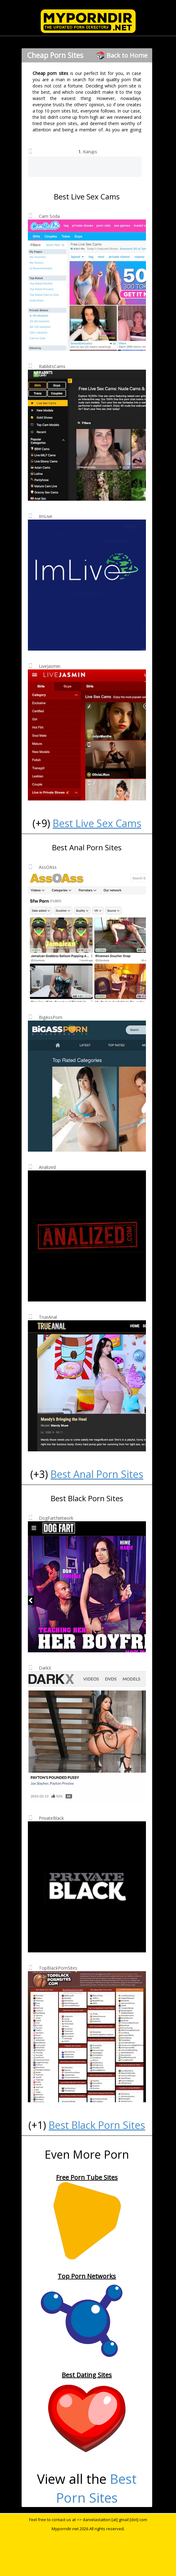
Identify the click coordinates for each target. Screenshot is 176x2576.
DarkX (45, 1668)
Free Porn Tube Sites (87, 2177)
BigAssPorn (50, 1017)
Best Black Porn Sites (97, 2125)
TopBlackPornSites (58, 1968)
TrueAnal (48, 1317)
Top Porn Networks (87, 2276)
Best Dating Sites (87, 2375)
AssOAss (48, 867)
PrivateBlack (51, 1818)
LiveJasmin (49, 666)
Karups (90, 152)
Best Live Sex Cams (97, 823)
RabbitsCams (52, 366)
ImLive (45, 516)
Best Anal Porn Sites (96, 1474)
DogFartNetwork (56, 1518)
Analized (47, 1167)
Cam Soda (49, 216)
